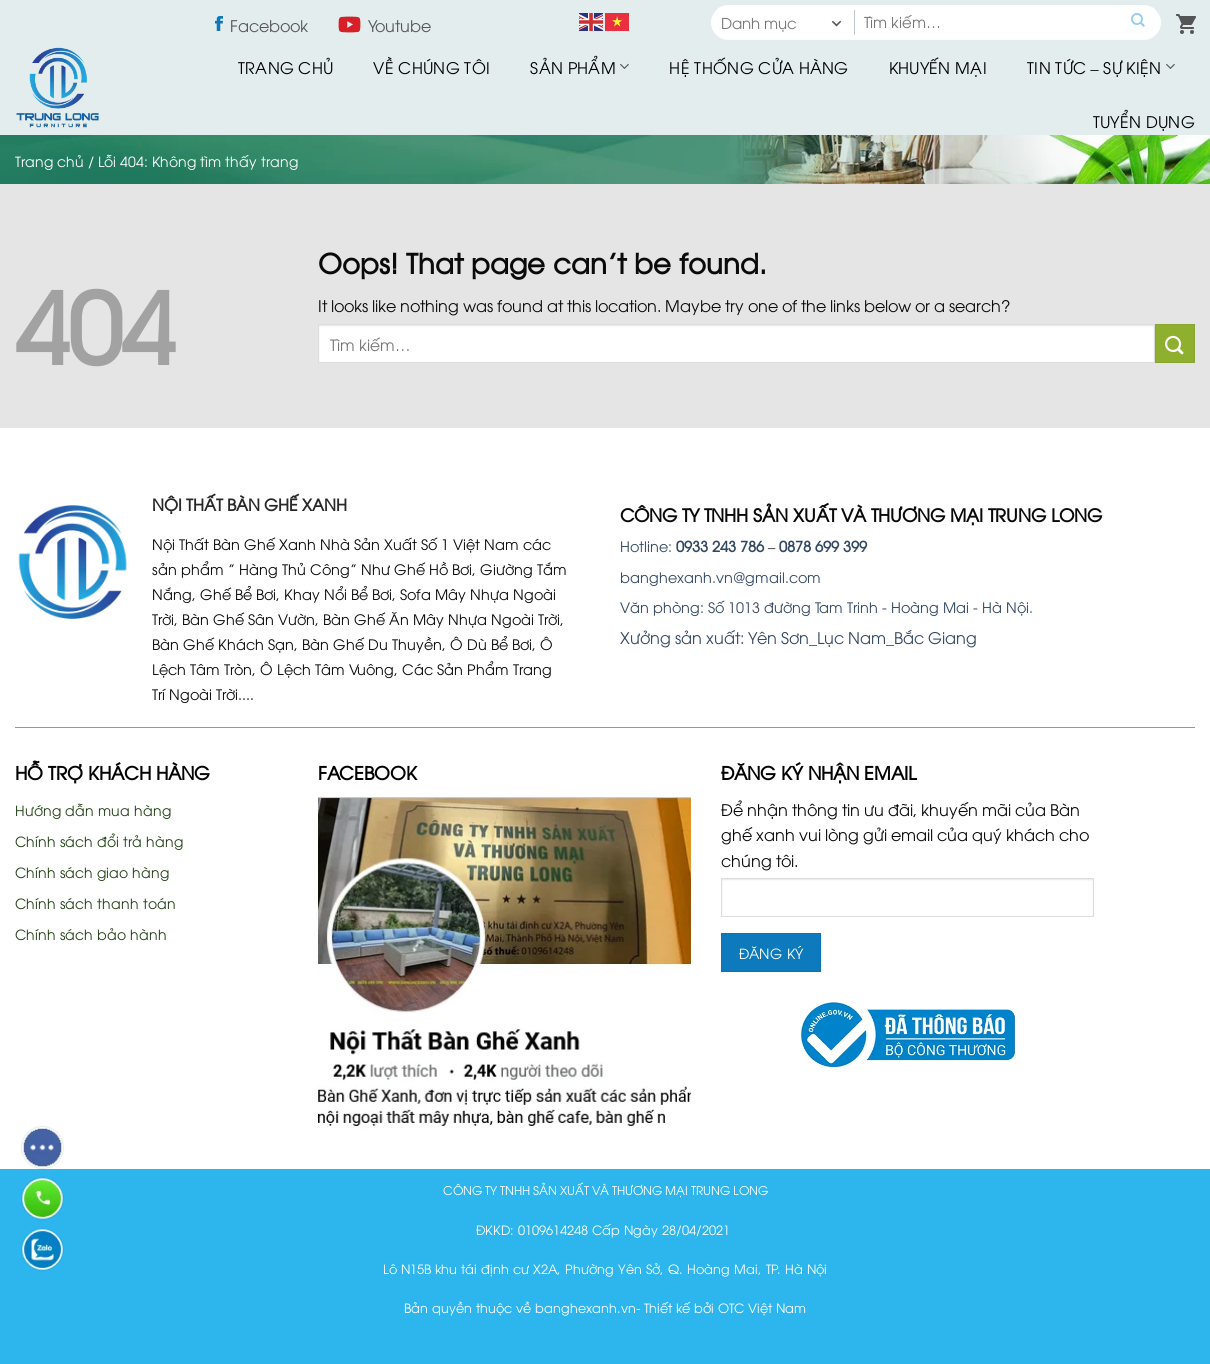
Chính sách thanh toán (95, 902)
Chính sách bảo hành (91, 933)
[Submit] (1175, 343)
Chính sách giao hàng (92, 871)
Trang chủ (286, 67)
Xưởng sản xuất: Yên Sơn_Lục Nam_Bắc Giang (798, 637)
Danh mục (759, 22)
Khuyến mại (938, 67)
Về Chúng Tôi (431, 67)
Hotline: (692, 545)
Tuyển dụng (1144, 121)
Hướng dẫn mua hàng (93, 809)
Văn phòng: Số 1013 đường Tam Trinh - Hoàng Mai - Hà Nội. (826, 606)
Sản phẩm (579, 67)
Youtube (399, 25)
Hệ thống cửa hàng (758, 67)
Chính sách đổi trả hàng (99, 840)
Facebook (269, 25)
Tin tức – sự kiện (1101, 67)
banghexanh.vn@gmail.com (720, 576)
